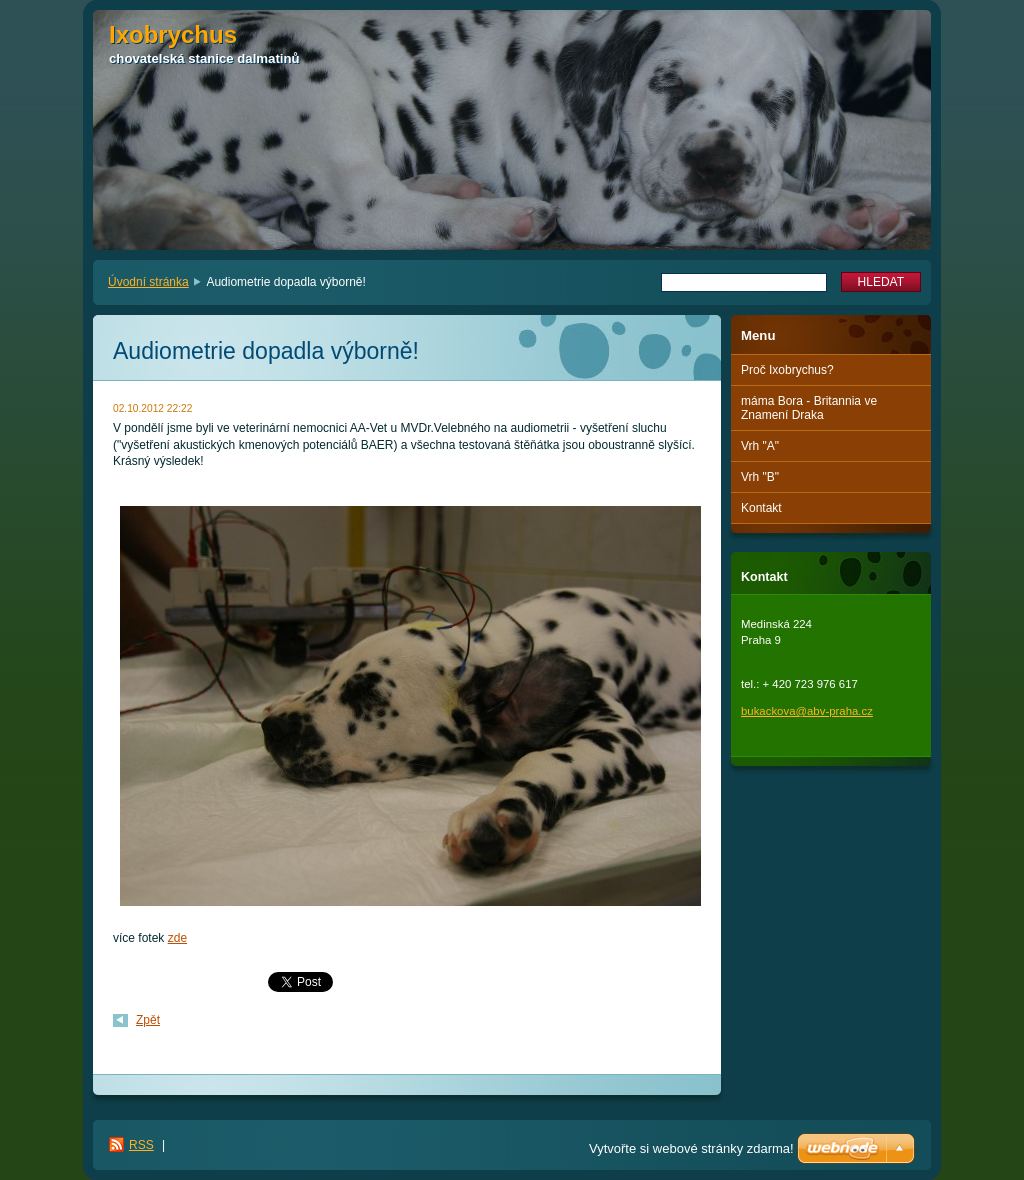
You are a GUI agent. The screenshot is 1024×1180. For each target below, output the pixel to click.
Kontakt (761, 508)
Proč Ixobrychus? (787, 370)
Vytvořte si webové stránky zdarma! (691, 1148)
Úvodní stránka (148, 282)
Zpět (148, 1020)
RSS (141, 1145)
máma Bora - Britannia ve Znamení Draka (809, 408)
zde (177, 938)
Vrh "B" (760, 477)
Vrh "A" (760, 446)
